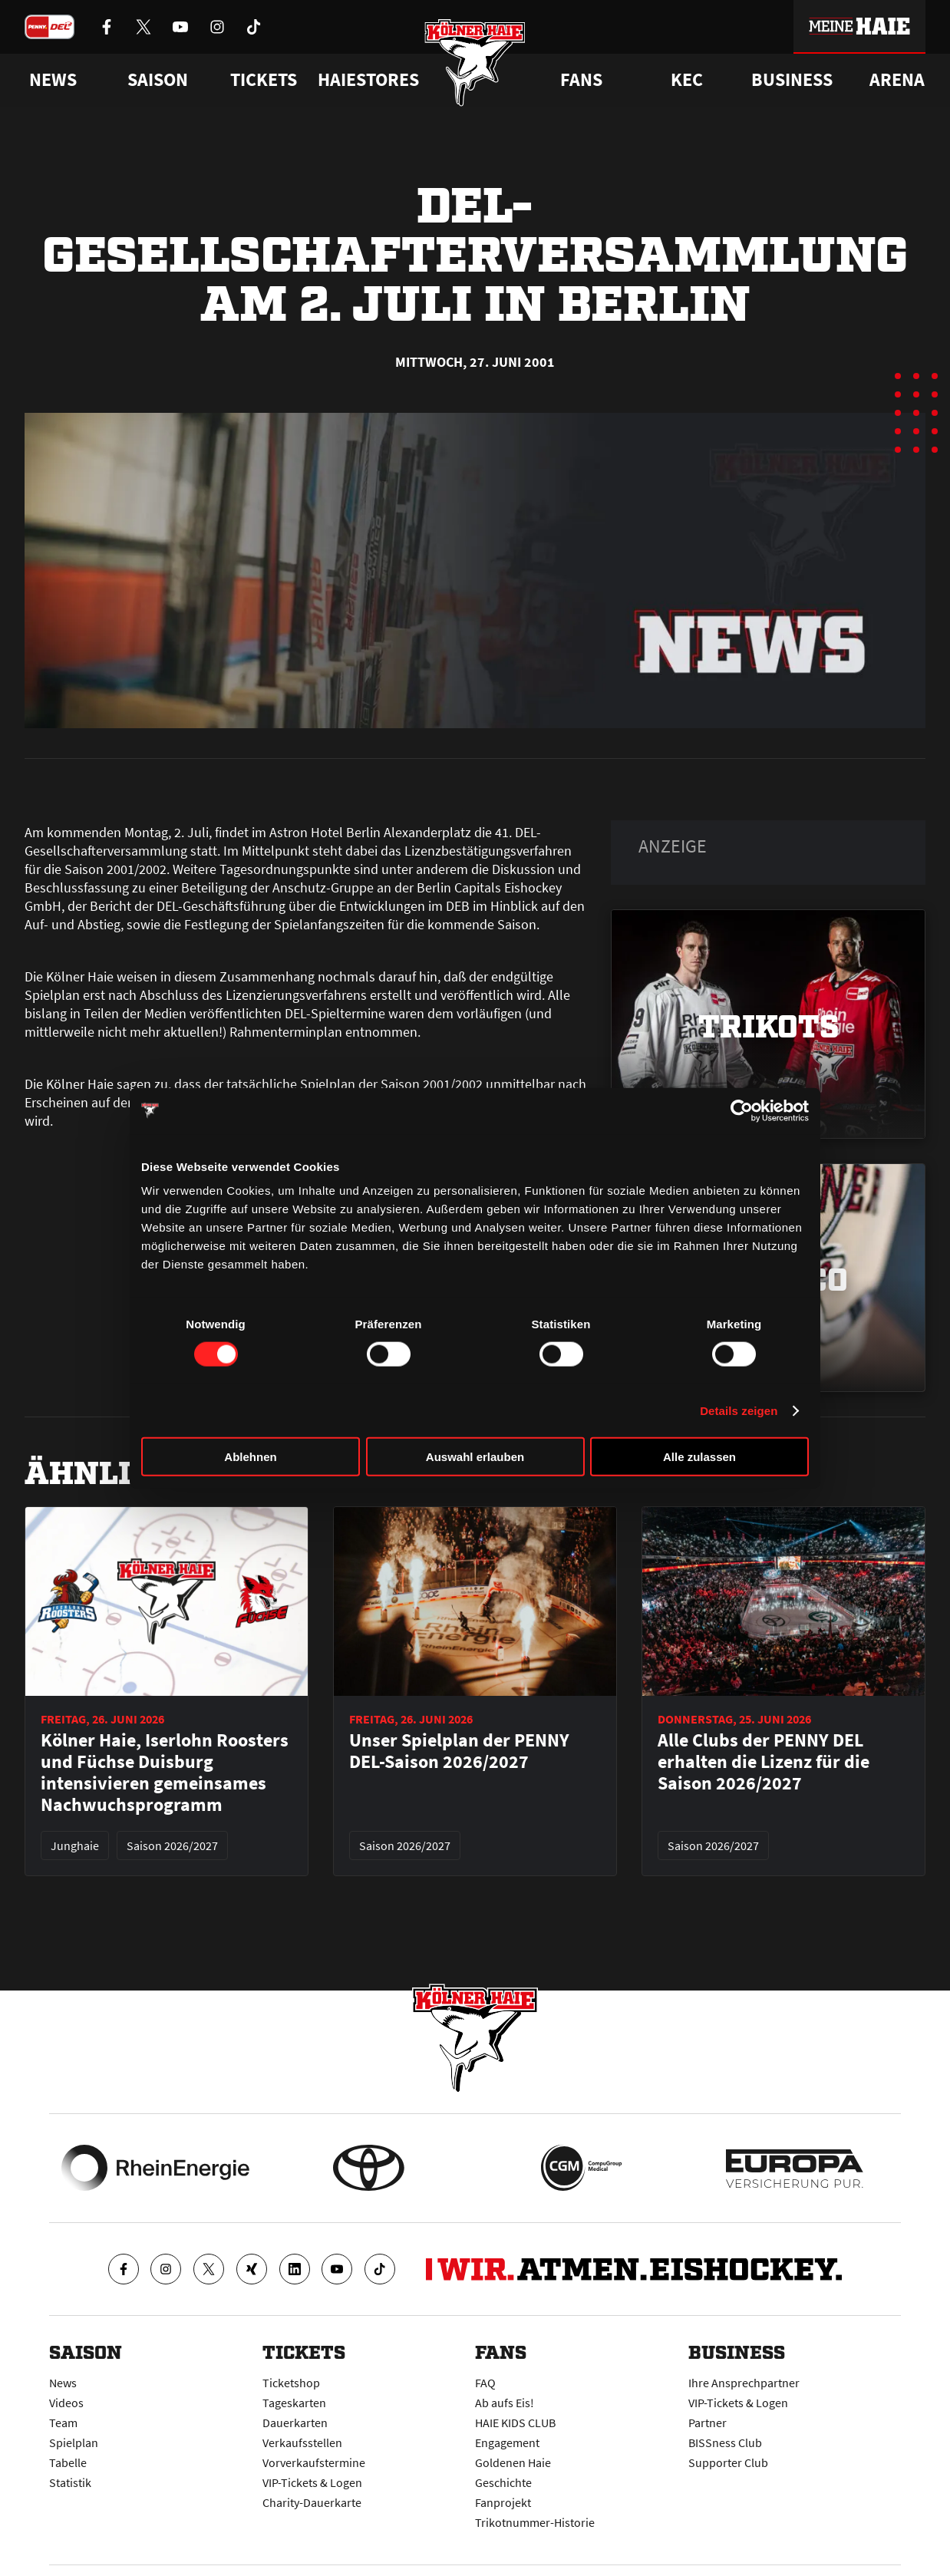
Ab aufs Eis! (504, 2402)
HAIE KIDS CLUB (515, 2422)
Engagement (507, 2442)
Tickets (263, 79)
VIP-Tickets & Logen (312, 2482)
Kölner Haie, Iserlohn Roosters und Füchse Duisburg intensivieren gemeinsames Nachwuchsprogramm (165, 1773)
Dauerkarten (295, 2422)
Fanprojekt (503, 2502)
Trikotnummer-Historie (535, 2522)
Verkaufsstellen (302, 2442)
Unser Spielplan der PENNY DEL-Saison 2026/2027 (459, 1751)
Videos (66, 2402)
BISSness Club (725, 2442)
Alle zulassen (699, 1456)
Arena (897, 79)
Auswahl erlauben (475, 1456)
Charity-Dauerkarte (311, 2502)
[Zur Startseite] (475, 63)
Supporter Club (728, 2462)
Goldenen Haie (513, 2462)
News (63, 2382)
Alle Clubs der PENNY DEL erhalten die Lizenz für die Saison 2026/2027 (763, 1762)
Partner (707, 2422)
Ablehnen (250, 1456)
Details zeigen (738, 1410)
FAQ (485, 2382)
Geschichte (503, 2482)
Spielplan (73, 2442)
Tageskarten (294, 2402)
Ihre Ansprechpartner (744, 2382)
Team (63, 2422)
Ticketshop (291, 2382)
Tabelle (68, 2462)
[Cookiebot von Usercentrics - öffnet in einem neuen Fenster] (742, 1110)
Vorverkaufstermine (313, 2462)
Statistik (70, 2482)
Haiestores (368, 79)
